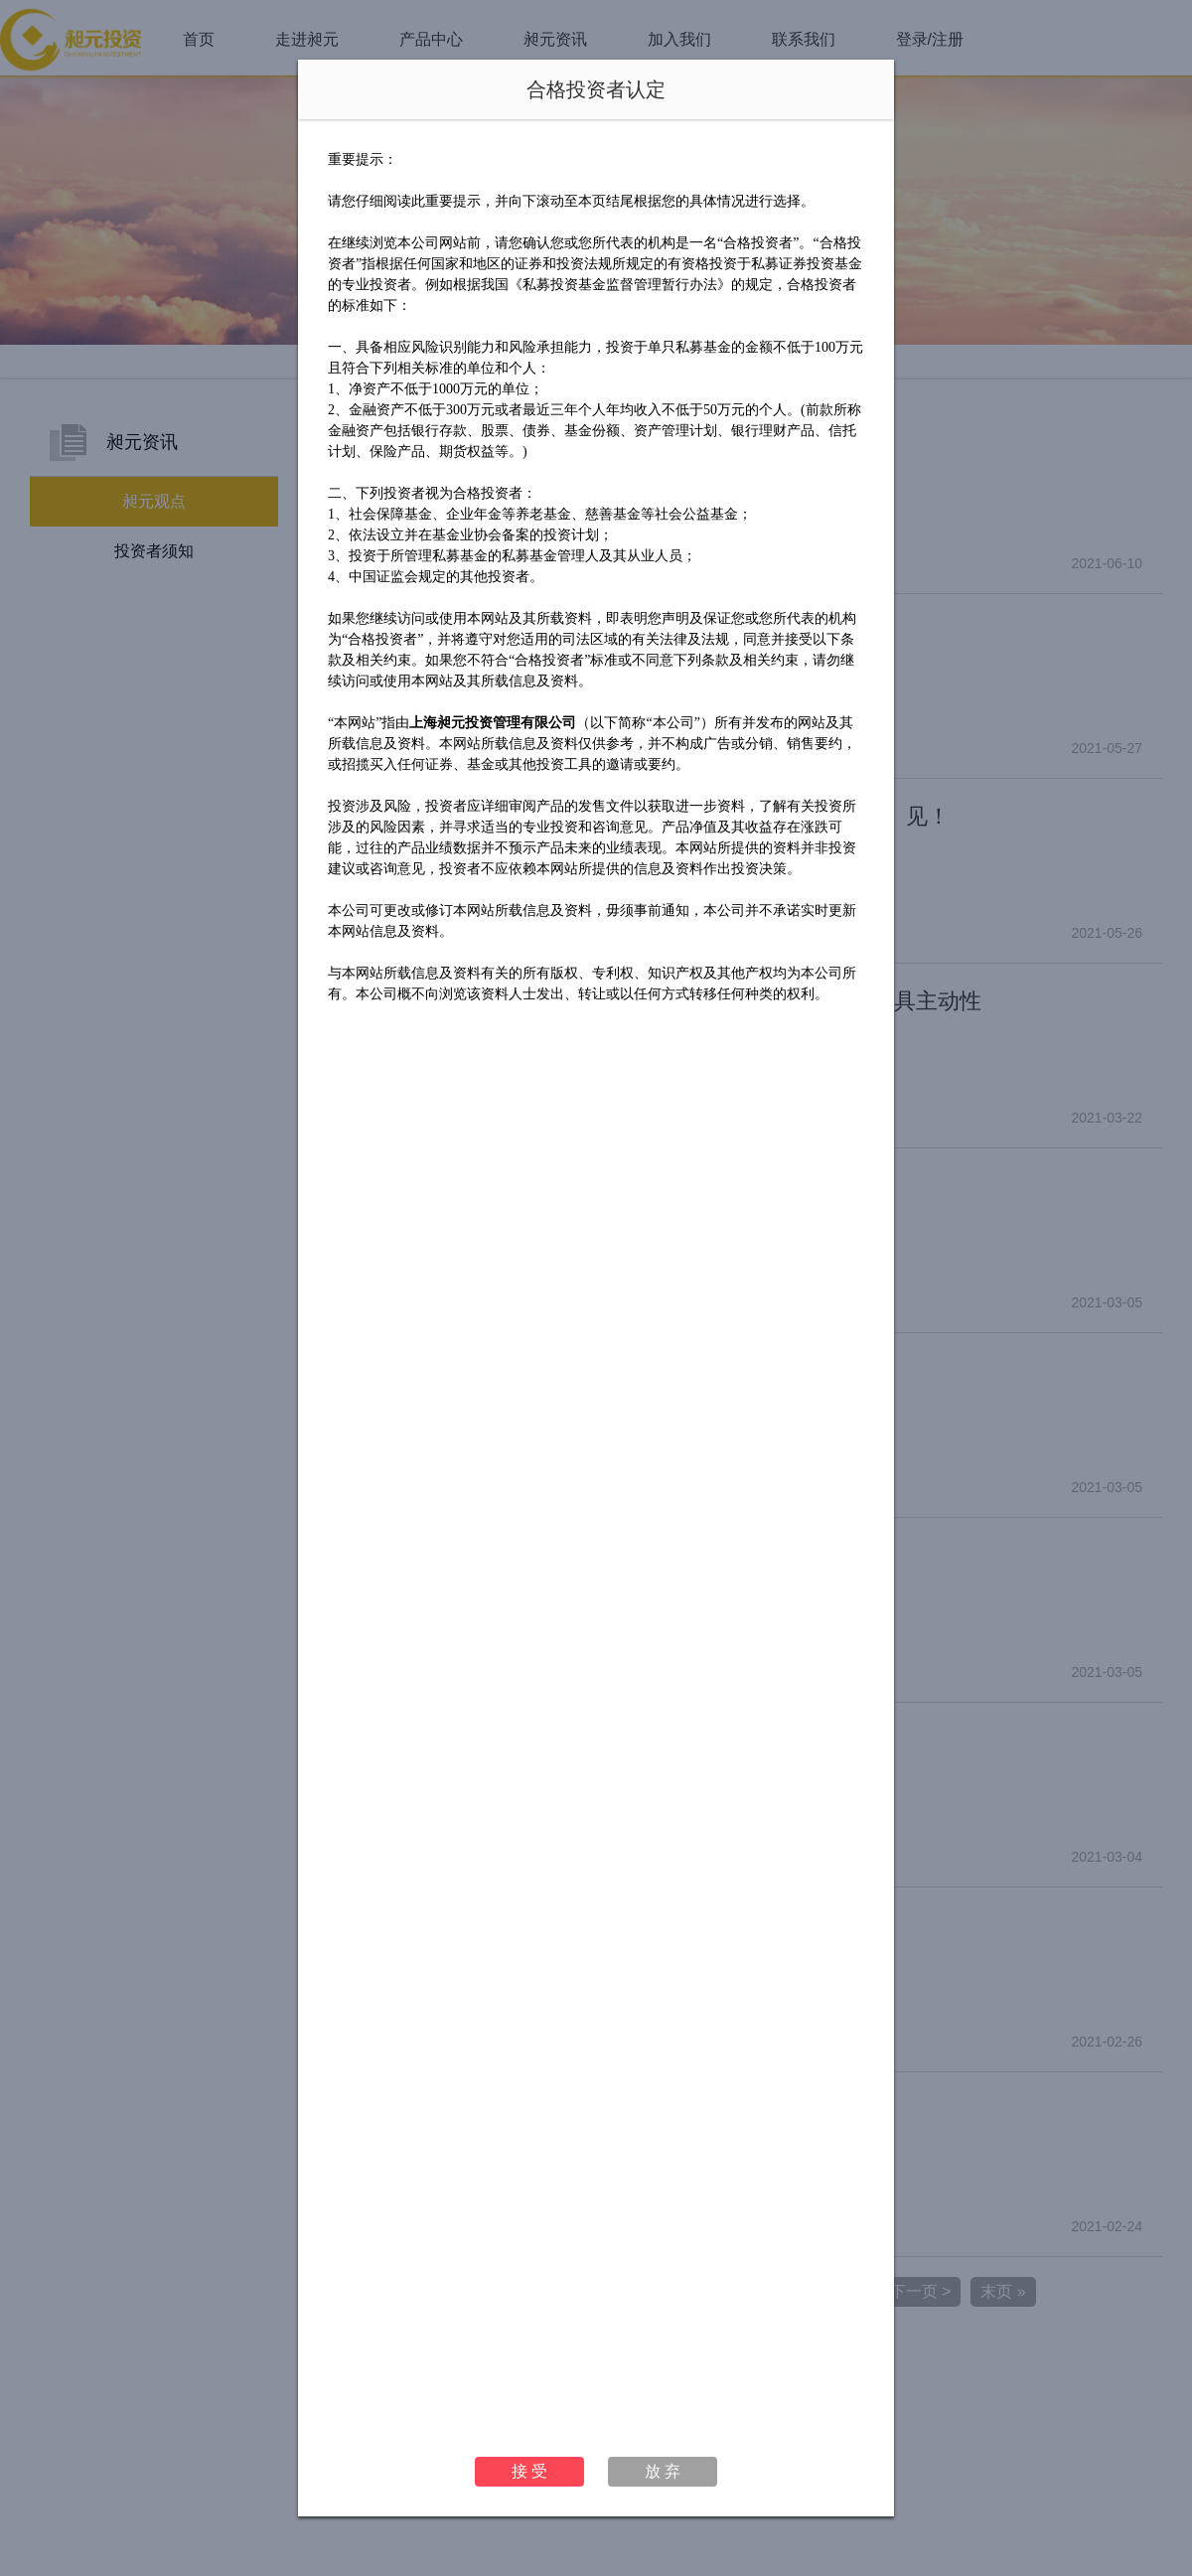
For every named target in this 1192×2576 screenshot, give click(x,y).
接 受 (529, 2471)
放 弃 (662, 2471)
